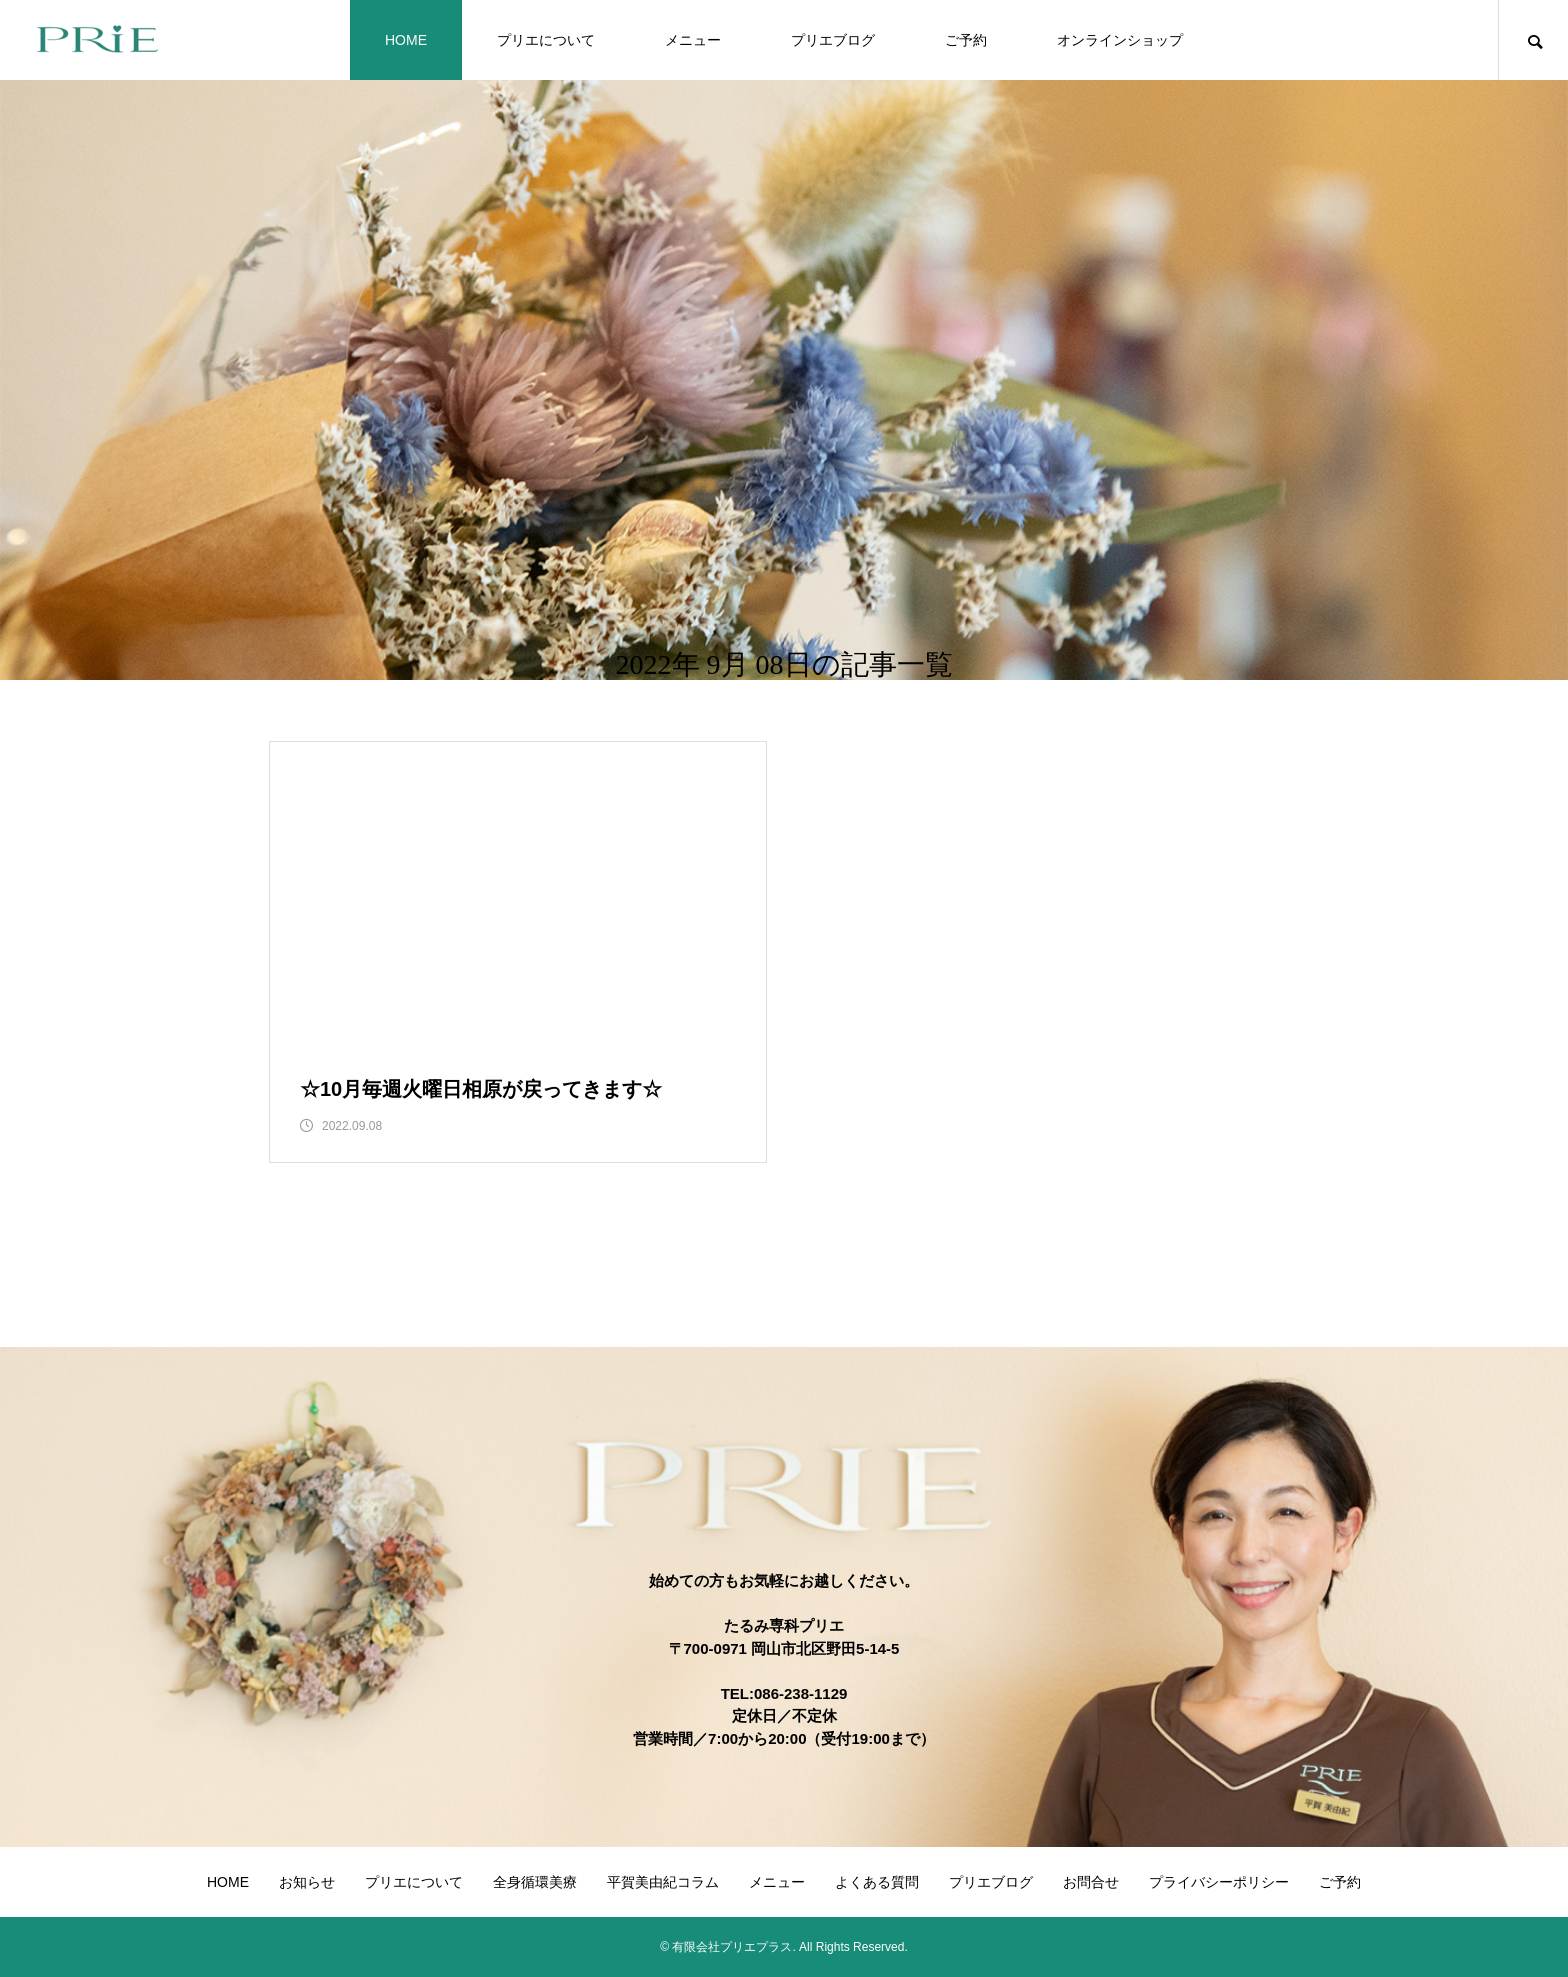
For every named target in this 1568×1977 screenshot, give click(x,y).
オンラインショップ (1120, 40)
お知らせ (307, 1882)
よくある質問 (877, 1882)
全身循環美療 (535, 1882)
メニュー (693, 40)
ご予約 (966, 40)
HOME (406, 40)
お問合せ (1091, 1882)
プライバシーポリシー (1219, 1882)
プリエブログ (833, 40)
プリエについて (546, 40)
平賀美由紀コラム (663, 1882)
